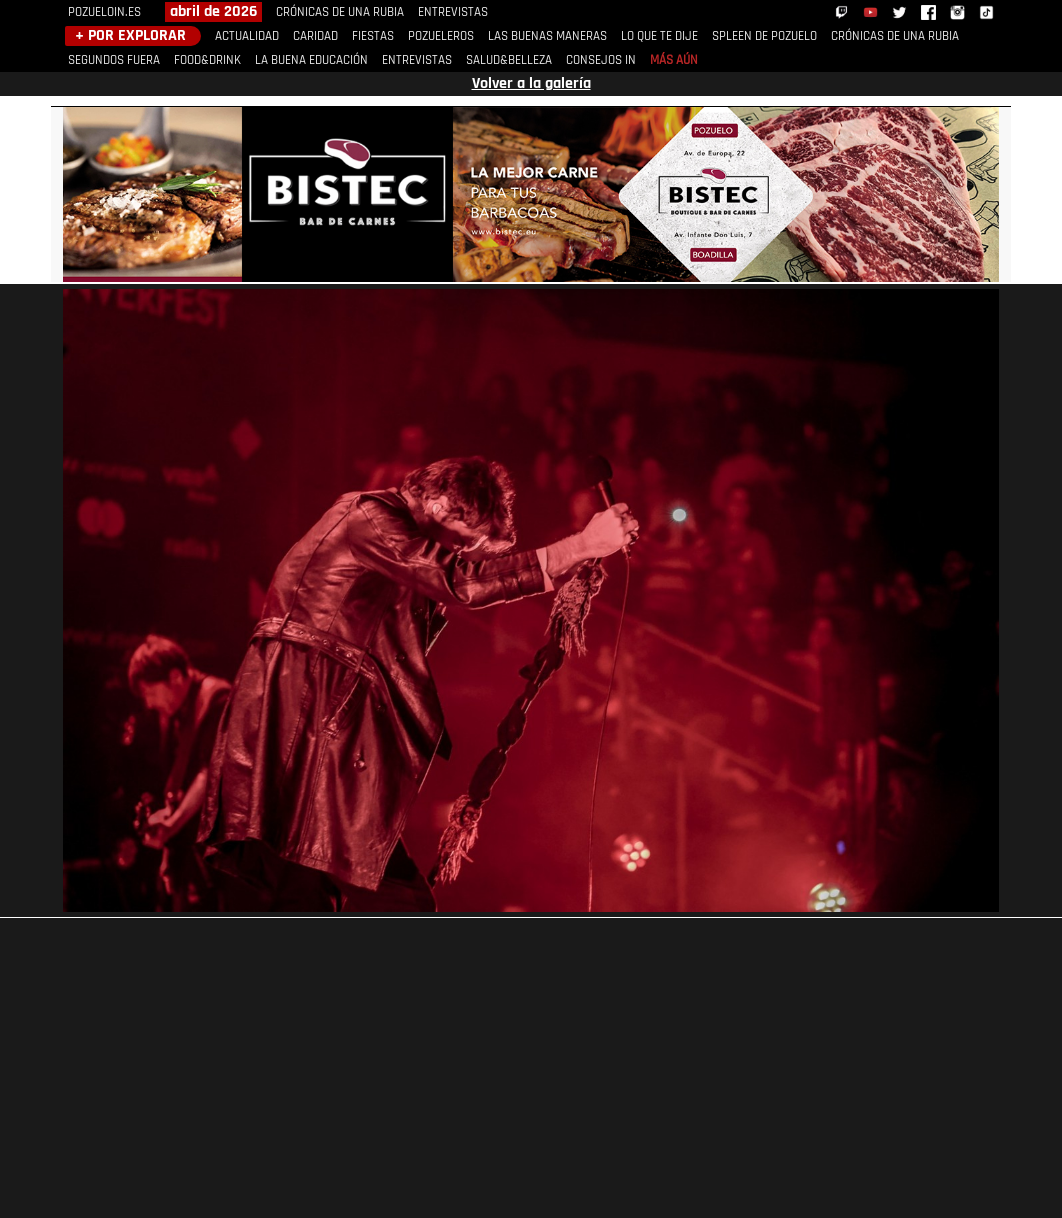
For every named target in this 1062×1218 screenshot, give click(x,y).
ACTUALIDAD (247, 36)
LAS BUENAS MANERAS (547, 36)
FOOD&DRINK (207, 60)
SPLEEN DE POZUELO (764, 36)
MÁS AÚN (674, 60)
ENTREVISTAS (453, 12)
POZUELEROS (441, 36)
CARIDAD (315, 36)
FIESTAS (373, 36)
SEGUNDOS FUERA (114, 60)
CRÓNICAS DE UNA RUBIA (340, 12)
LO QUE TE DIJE (659, 36)
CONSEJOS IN (601, 60)
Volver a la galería (531, 84)
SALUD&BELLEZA (509, 60)
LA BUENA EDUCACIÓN (311, 60)
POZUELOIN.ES (104, 12)
